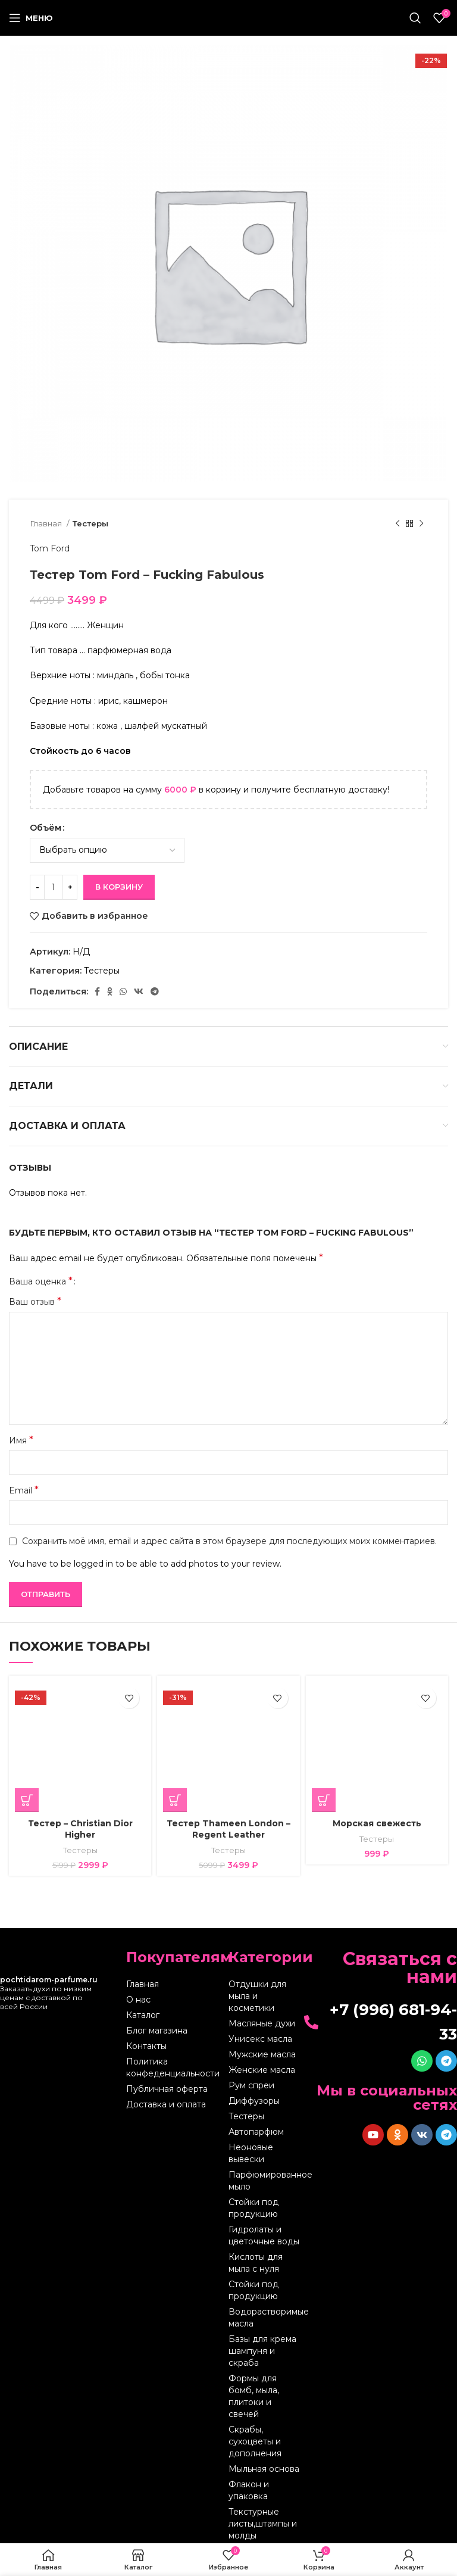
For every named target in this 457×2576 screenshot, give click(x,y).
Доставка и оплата (166, 2104)
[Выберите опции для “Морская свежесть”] (324, 1800)
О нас (138, 1999)
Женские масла (261, 2069)
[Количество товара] (53, 887)
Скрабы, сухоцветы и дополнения (254, 2441)
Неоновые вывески (250, 2153)
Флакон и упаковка (248, 2490)
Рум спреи (251, 2085)
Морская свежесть (377, 1823)
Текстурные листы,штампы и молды (262, 2523)
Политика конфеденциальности (173, 2067)
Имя (21, 1440)
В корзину (119, 886)
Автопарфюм (256, 2131)
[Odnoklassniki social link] (110, 991)
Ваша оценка (41, 1281)
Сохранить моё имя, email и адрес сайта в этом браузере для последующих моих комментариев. (229, 1541)
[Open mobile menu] (31, 18)
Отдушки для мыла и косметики (257, 1996)
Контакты (146, 2046)
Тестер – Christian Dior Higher (80, 1829)
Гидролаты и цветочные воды (263, 2235)
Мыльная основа (263, 2468)
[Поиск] (415, 18)
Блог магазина (156, 2030)
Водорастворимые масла (264, 2317)
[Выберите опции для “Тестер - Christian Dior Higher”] (27, 1800)
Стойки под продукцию (253, 2208)
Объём (45, 827)
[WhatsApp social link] (123, 991)
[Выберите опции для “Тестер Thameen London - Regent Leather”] (175, 1800)
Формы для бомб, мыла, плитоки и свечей (253, 2396)
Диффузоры (254, 2100)
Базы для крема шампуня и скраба (262, 2351)
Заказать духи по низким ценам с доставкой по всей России (49, 1993)
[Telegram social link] (154, 991)
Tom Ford (50, 548)
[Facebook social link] (97, 991)
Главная (47, 523)
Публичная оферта (167, 2089)
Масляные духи (261, 2023)
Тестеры (90, 523)
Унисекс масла (260, 2039)
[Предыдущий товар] (397, 524)
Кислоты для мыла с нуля (255, 2262)
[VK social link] (138, 991)
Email (24, 1490)
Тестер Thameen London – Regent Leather (228, 1829)
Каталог (142, 2015)
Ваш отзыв (35, 1301)
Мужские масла (262, 2054)
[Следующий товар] (421, 524)
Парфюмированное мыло (264, 2180)
